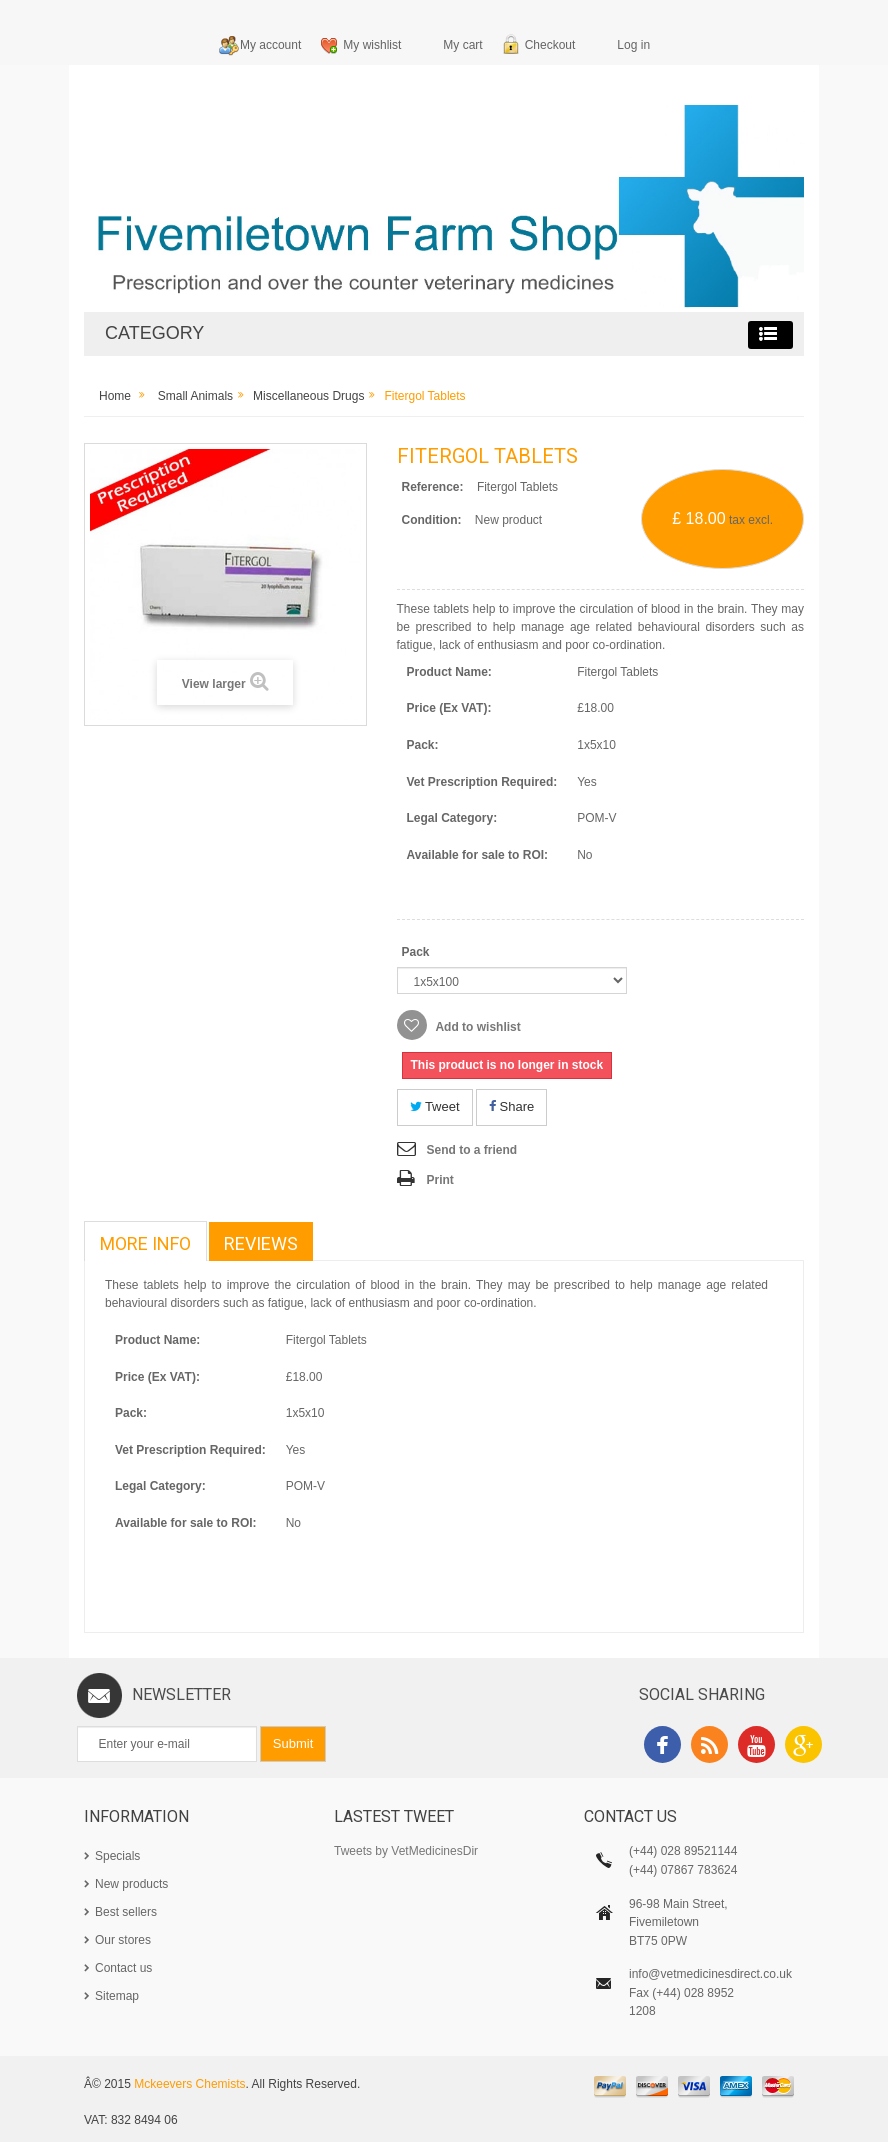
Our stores (123, 1940)
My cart (462, 45)
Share (511, 1106)
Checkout (550, 45)
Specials (117, 1856)
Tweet (435, 1106)
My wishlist (372, 45)
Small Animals (195, 396)
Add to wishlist (477, 1027)
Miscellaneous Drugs (308, 396)
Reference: (433, 487)
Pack (417, 952)
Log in (633, 45)
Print (440, 1180)
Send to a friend (472, 1150)
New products (131, 1884)
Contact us (123, 1968)
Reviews (261, 1243)
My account (270, 45)
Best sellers (126, 1912)
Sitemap (117, 1996)
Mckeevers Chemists (189, 2084)
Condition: (432, 520)
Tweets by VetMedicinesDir (406, 1851)
